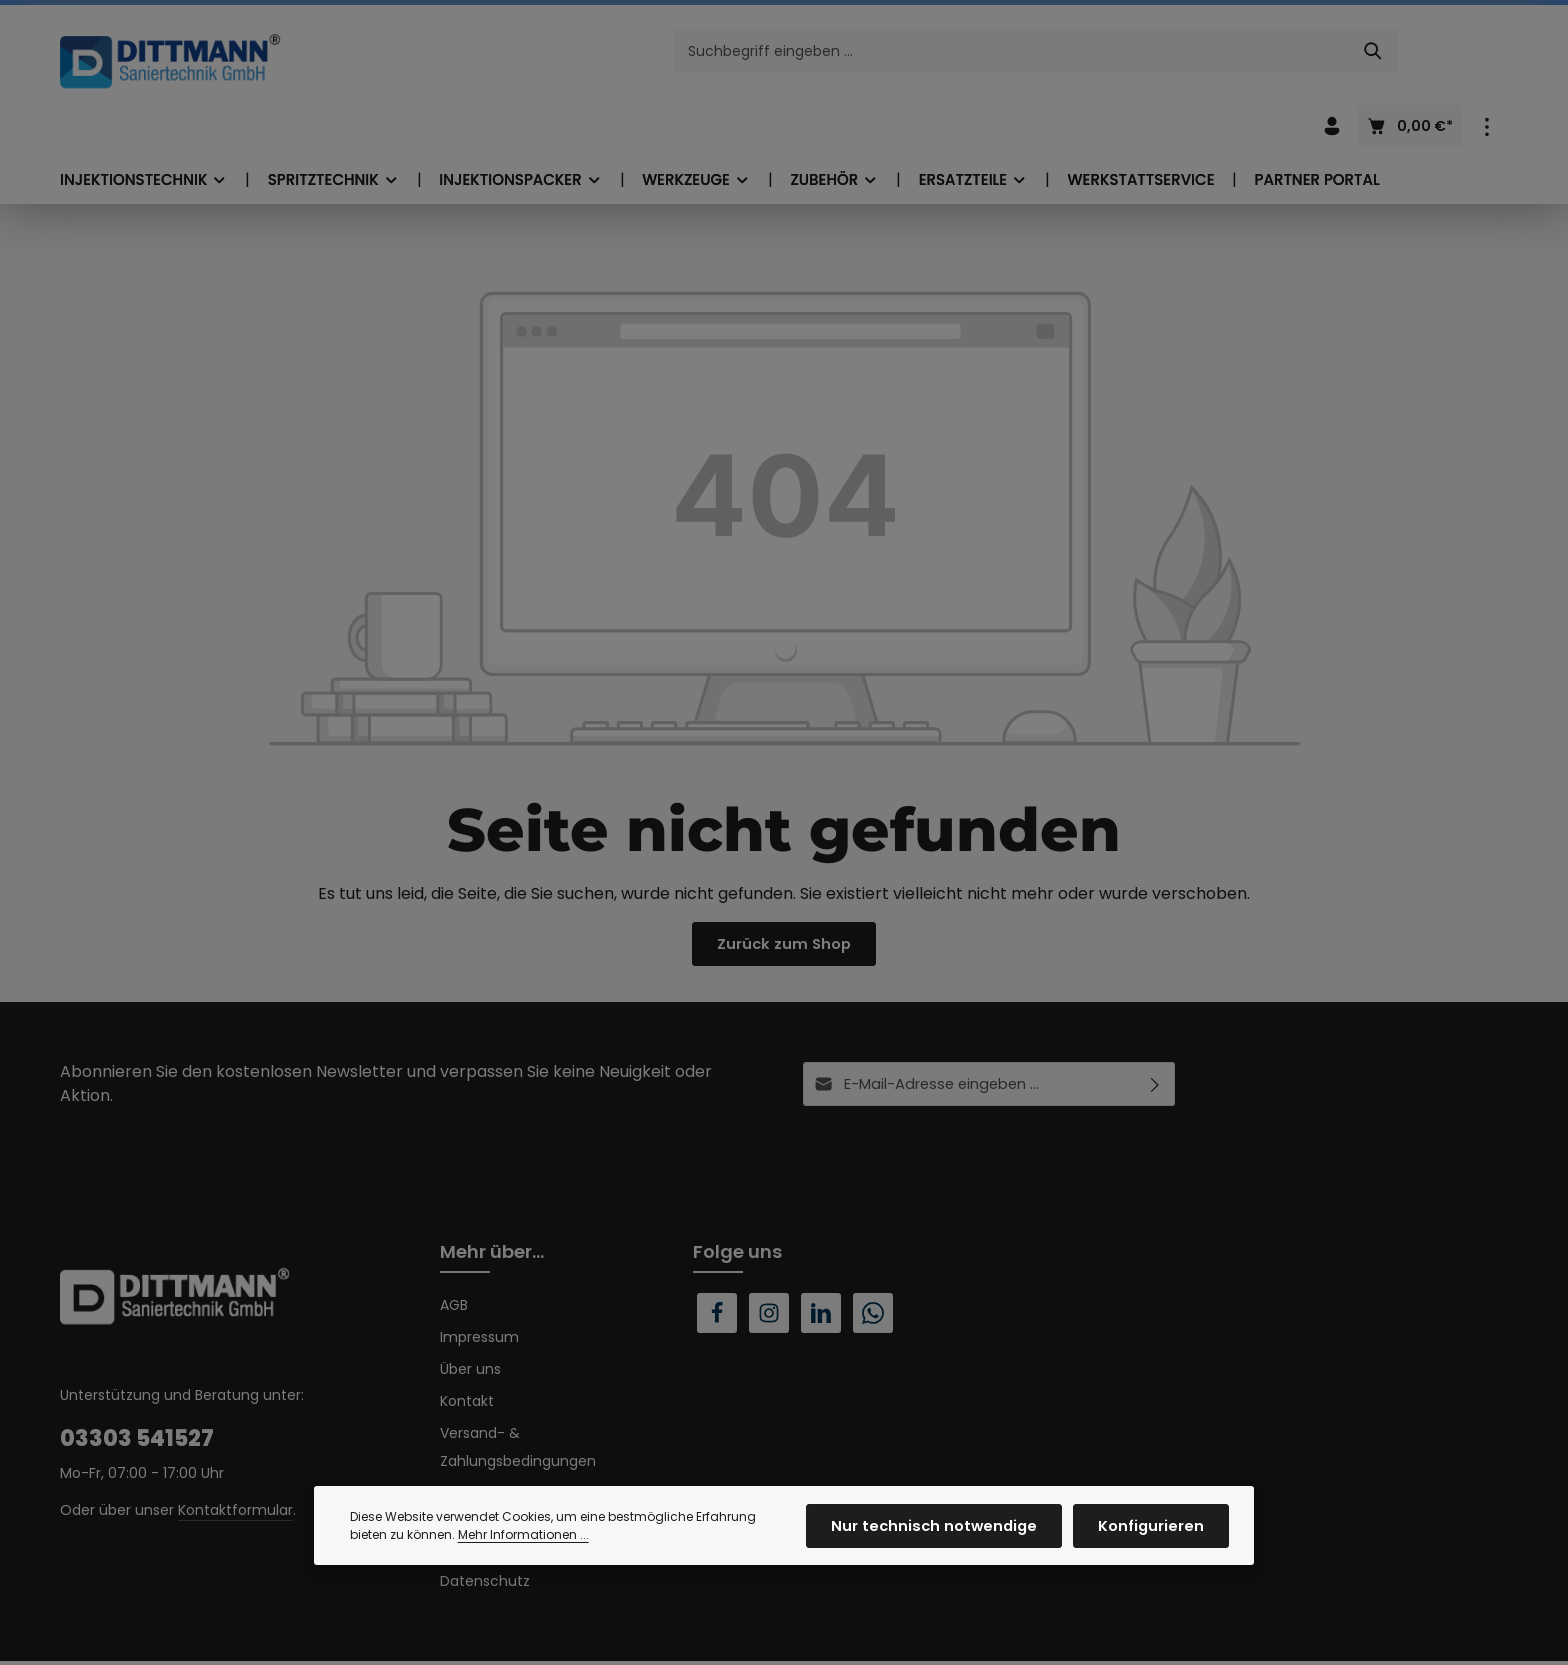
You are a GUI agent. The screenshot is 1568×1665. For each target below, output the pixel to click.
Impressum (479, 1286)
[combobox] (761, 53)
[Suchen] (1121, 53)
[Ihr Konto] (1331, 53)
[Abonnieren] (1155, 1033)
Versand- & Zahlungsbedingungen (518, 1396)
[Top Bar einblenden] (1486, 53)
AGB (454, 1254)
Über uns (470, 1318)
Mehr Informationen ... (523, 1554)
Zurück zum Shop (784, 888)
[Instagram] (769, 1262)
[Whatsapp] (873, 1262)
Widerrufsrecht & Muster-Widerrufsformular (530, 1456)
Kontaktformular (235, 1459)
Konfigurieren (1155, 1546)
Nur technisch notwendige (950, 1546)
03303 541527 (137, 1387)
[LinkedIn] (821, 1262)
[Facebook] (717, 1262)
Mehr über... (492, 1200)
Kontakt (467, 1350)
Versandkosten (1010, 1640)
